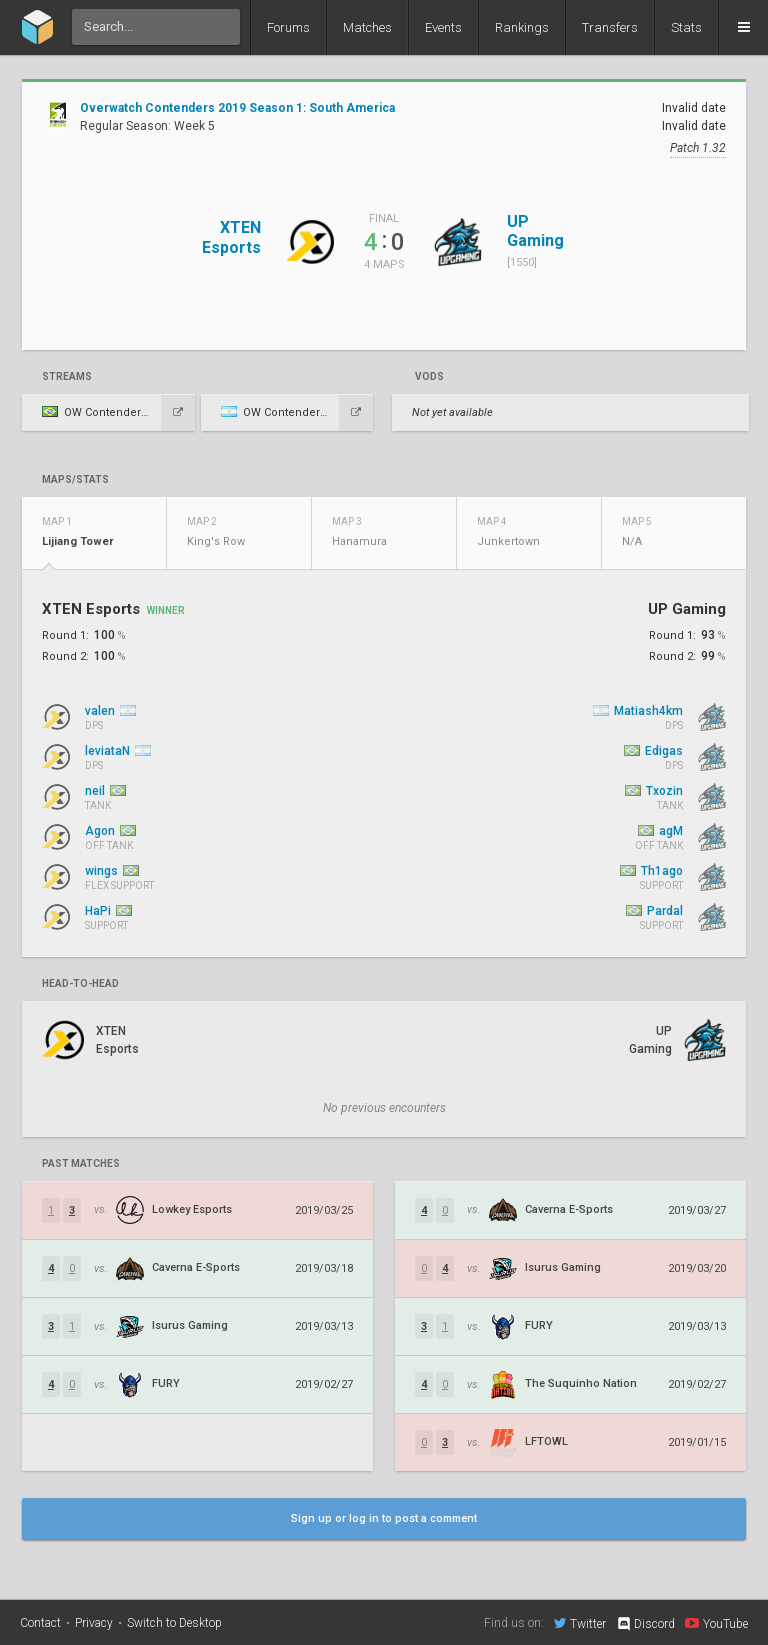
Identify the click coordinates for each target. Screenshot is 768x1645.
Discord (645, 1624)
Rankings (522, 27)
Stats (686, 27)
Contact (40, 1623)
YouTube (716, 1623)
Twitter (580, 1623)
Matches (367, 27)
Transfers (610, 27)
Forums (288, 27)
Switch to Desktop (174, 1623)
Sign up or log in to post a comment (384, 1518)
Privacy (94, 1623)
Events (443, 27)
